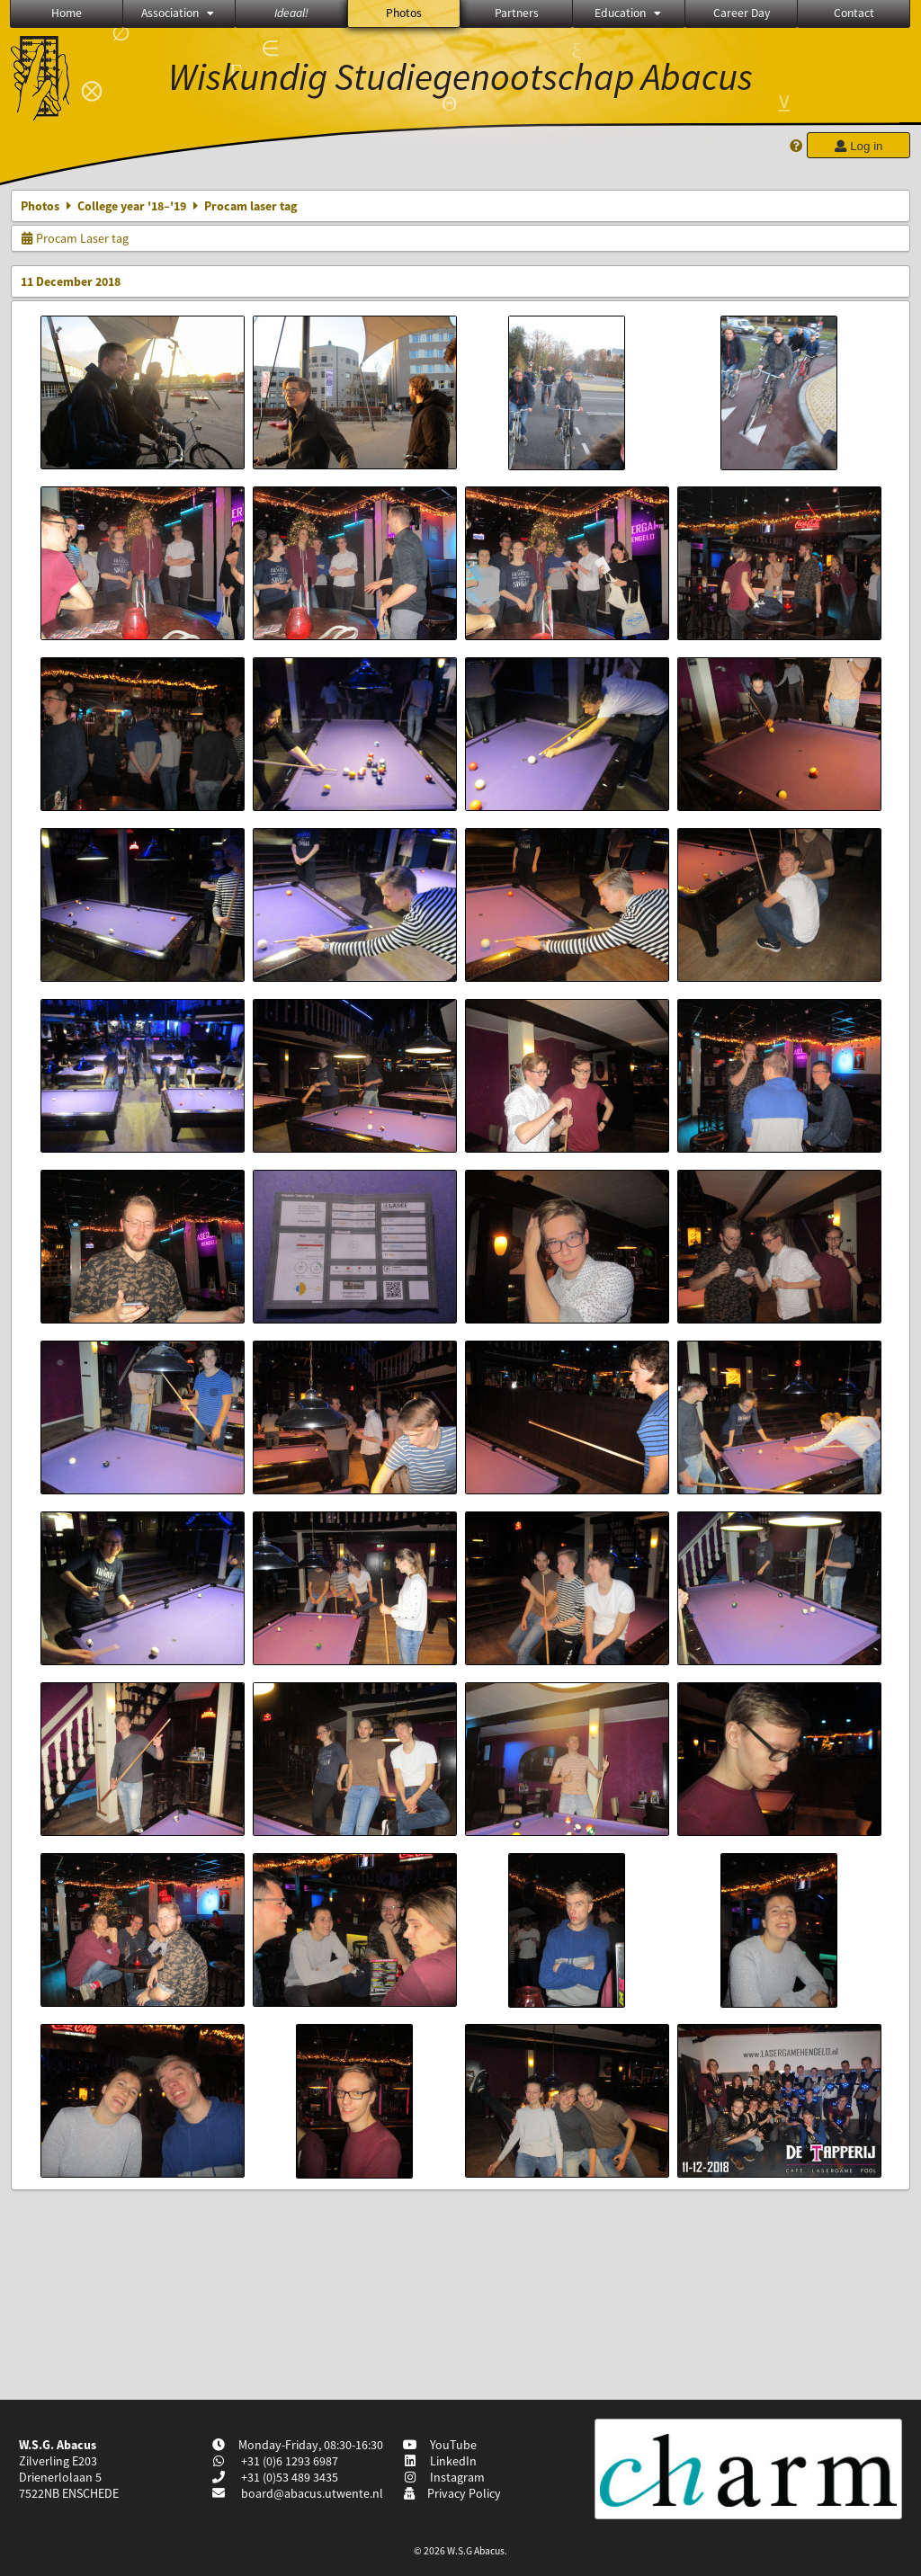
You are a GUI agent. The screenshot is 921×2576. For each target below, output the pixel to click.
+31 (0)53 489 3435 (288, 2477)
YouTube (440, 2445)
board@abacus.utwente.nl (312, 2493)
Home (66, 13)
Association (179, 13)
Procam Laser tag (75, 238)
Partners (517, 13)
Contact (854, 13)
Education (629, 13)
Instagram (444, 2477)
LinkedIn (440, 2461)
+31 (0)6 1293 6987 (288, 2461)
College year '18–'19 (131, 206)
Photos (404, 13)
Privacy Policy (452, 2493)
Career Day (741, 13)
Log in (858, 146)
